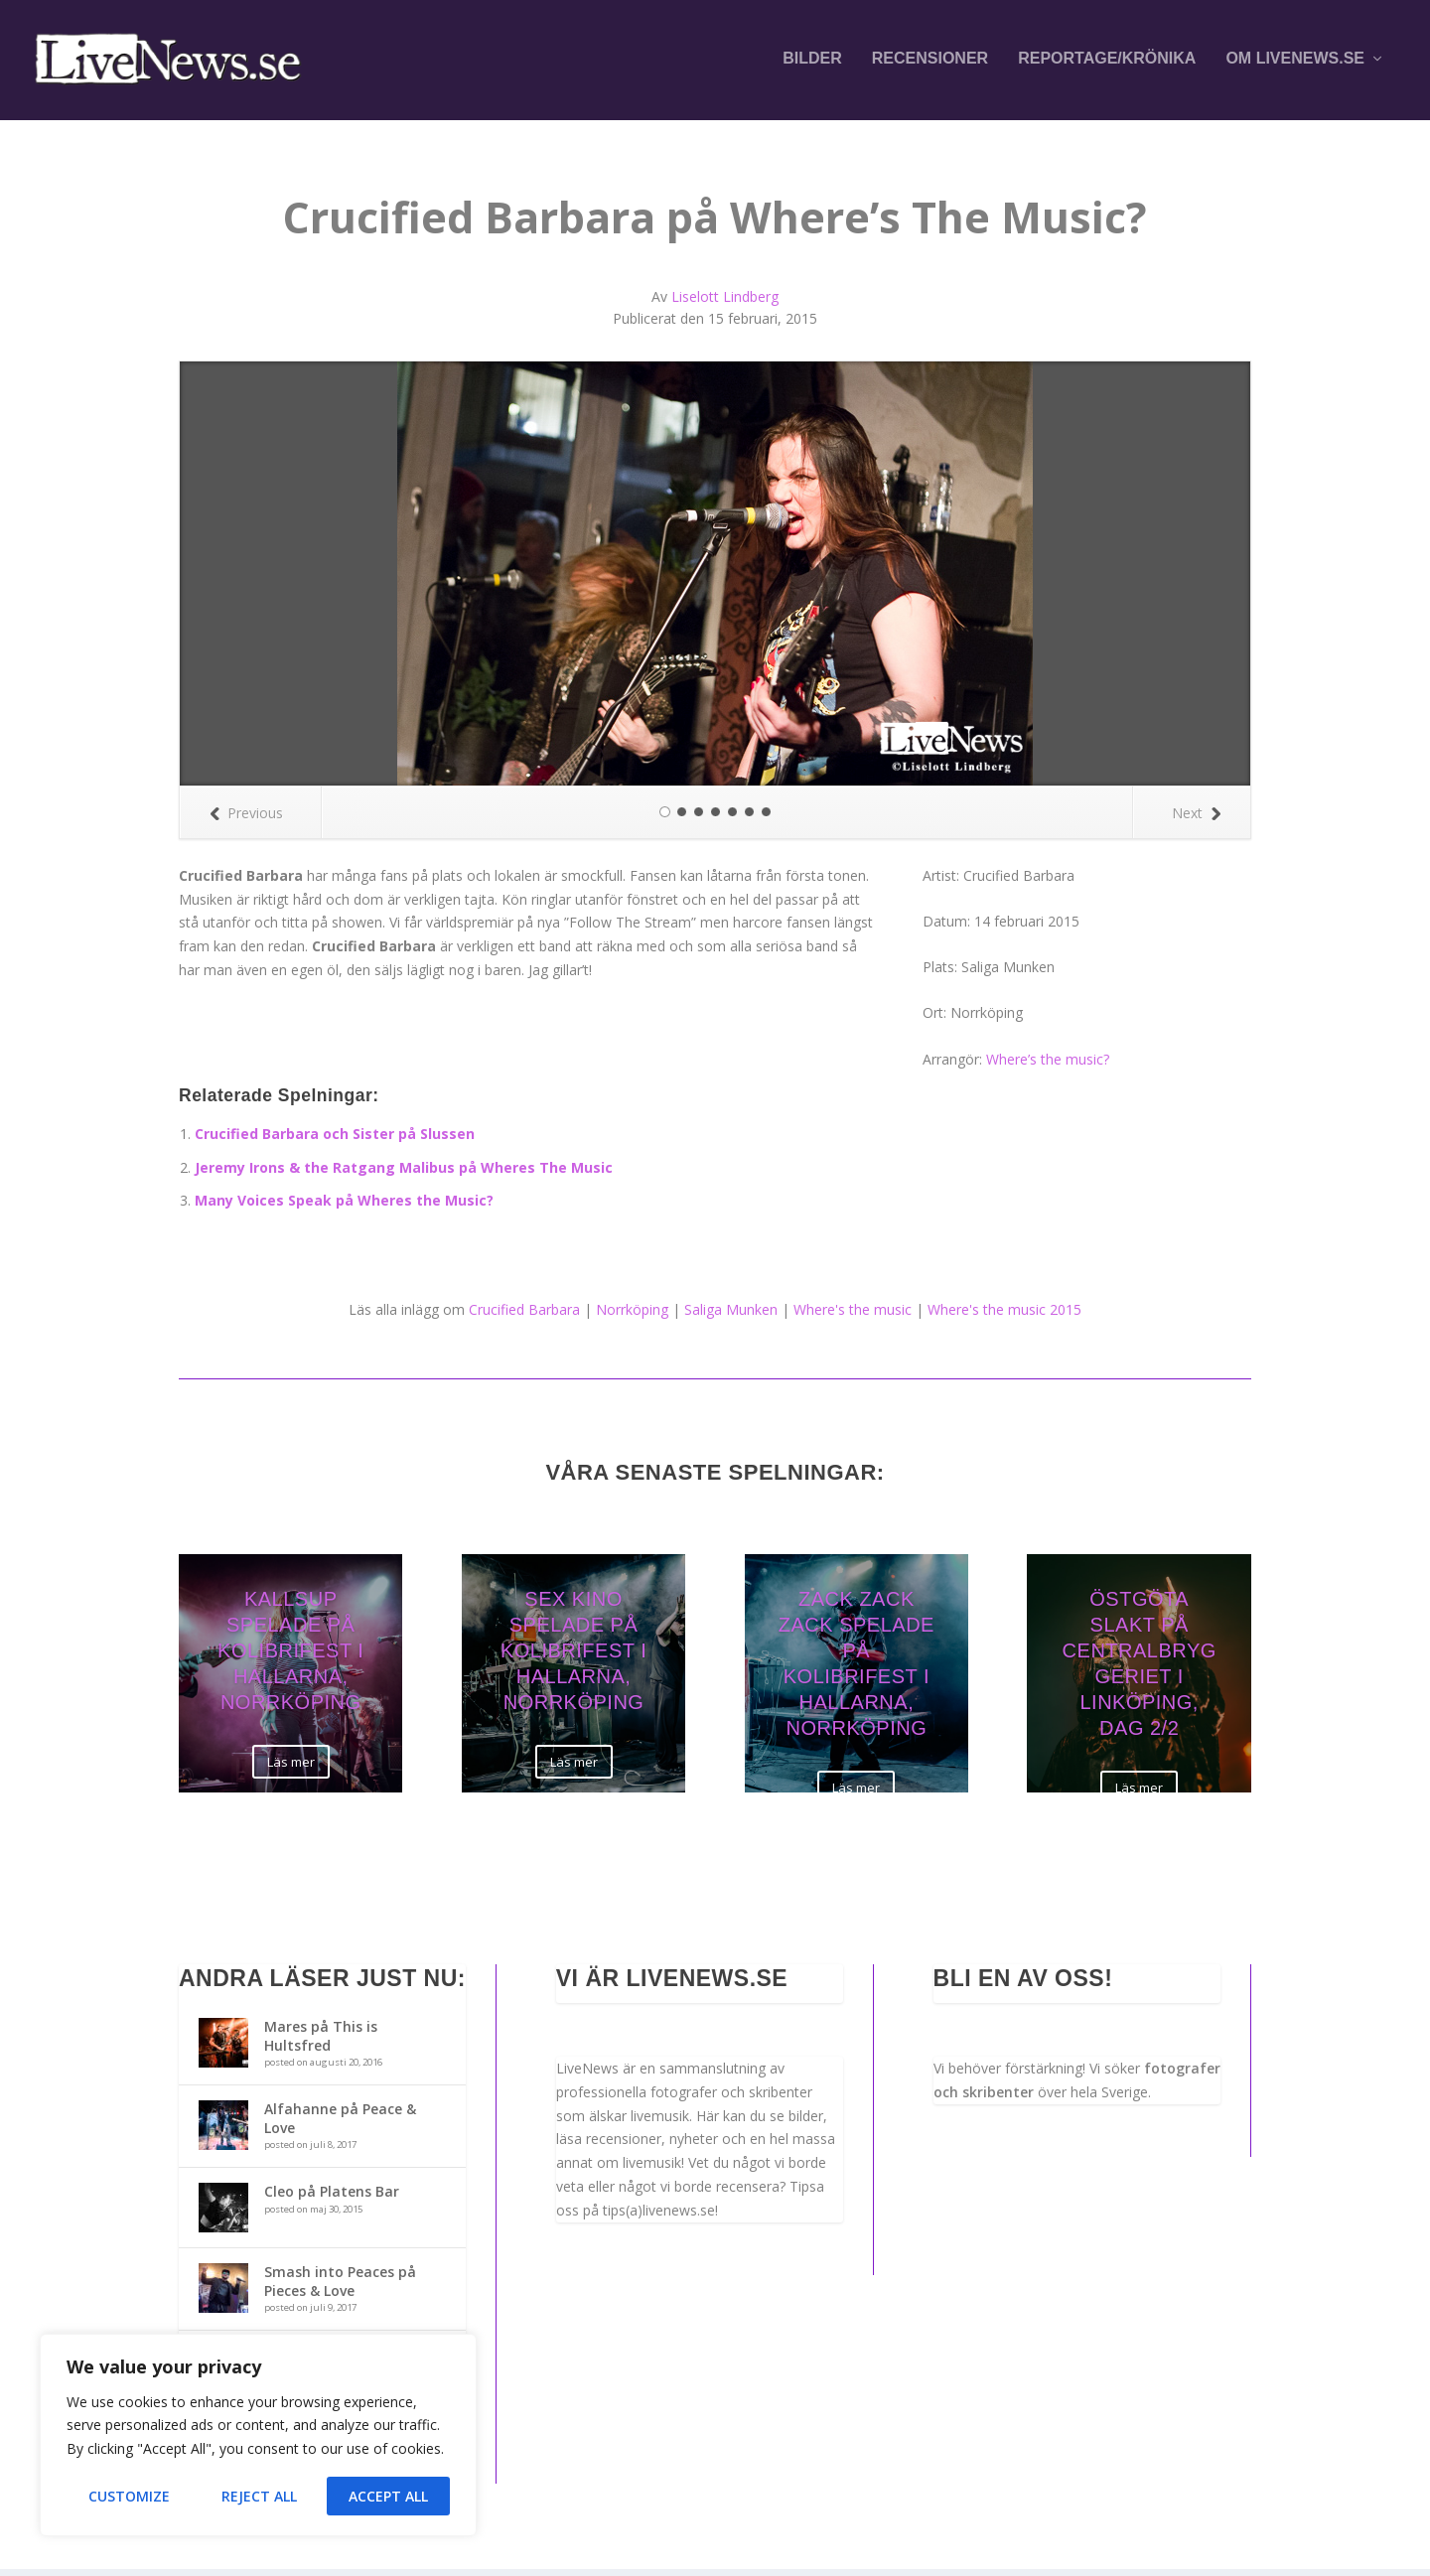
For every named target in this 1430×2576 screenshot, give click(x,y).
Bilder (812, 62)
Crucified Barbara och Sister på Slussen (335, 1140)
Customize (129, 2496)
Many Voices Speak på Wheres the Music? (344, 1207)
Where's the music (852, 1315)
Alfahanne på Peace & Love (340, 2124)
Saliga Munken (731, 1315)
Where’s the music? (1047, 1065)
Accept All (388, 2496)
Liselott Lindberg (725, 302)
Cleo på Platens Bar (331, 2198)
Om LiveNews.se (1294, 62)
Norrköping (632, 1315)
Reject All (259, 2496)
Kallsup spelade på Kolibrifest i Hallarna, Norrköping (290, 1656)
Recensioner (930, 62)
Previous (246, 818)
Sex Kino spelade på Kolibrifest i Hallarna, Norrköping (573, 1656)
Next (1196, 818)
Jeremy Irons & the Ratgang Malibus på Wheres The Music (404, 1173)
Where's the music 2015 (1004, 1315)
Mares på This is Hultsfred (320, 2042)
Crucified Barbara (524, 1315)
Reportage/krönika (1107, 62)
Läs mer (291, 1768)
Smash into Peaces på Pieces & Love (340, 2287)
